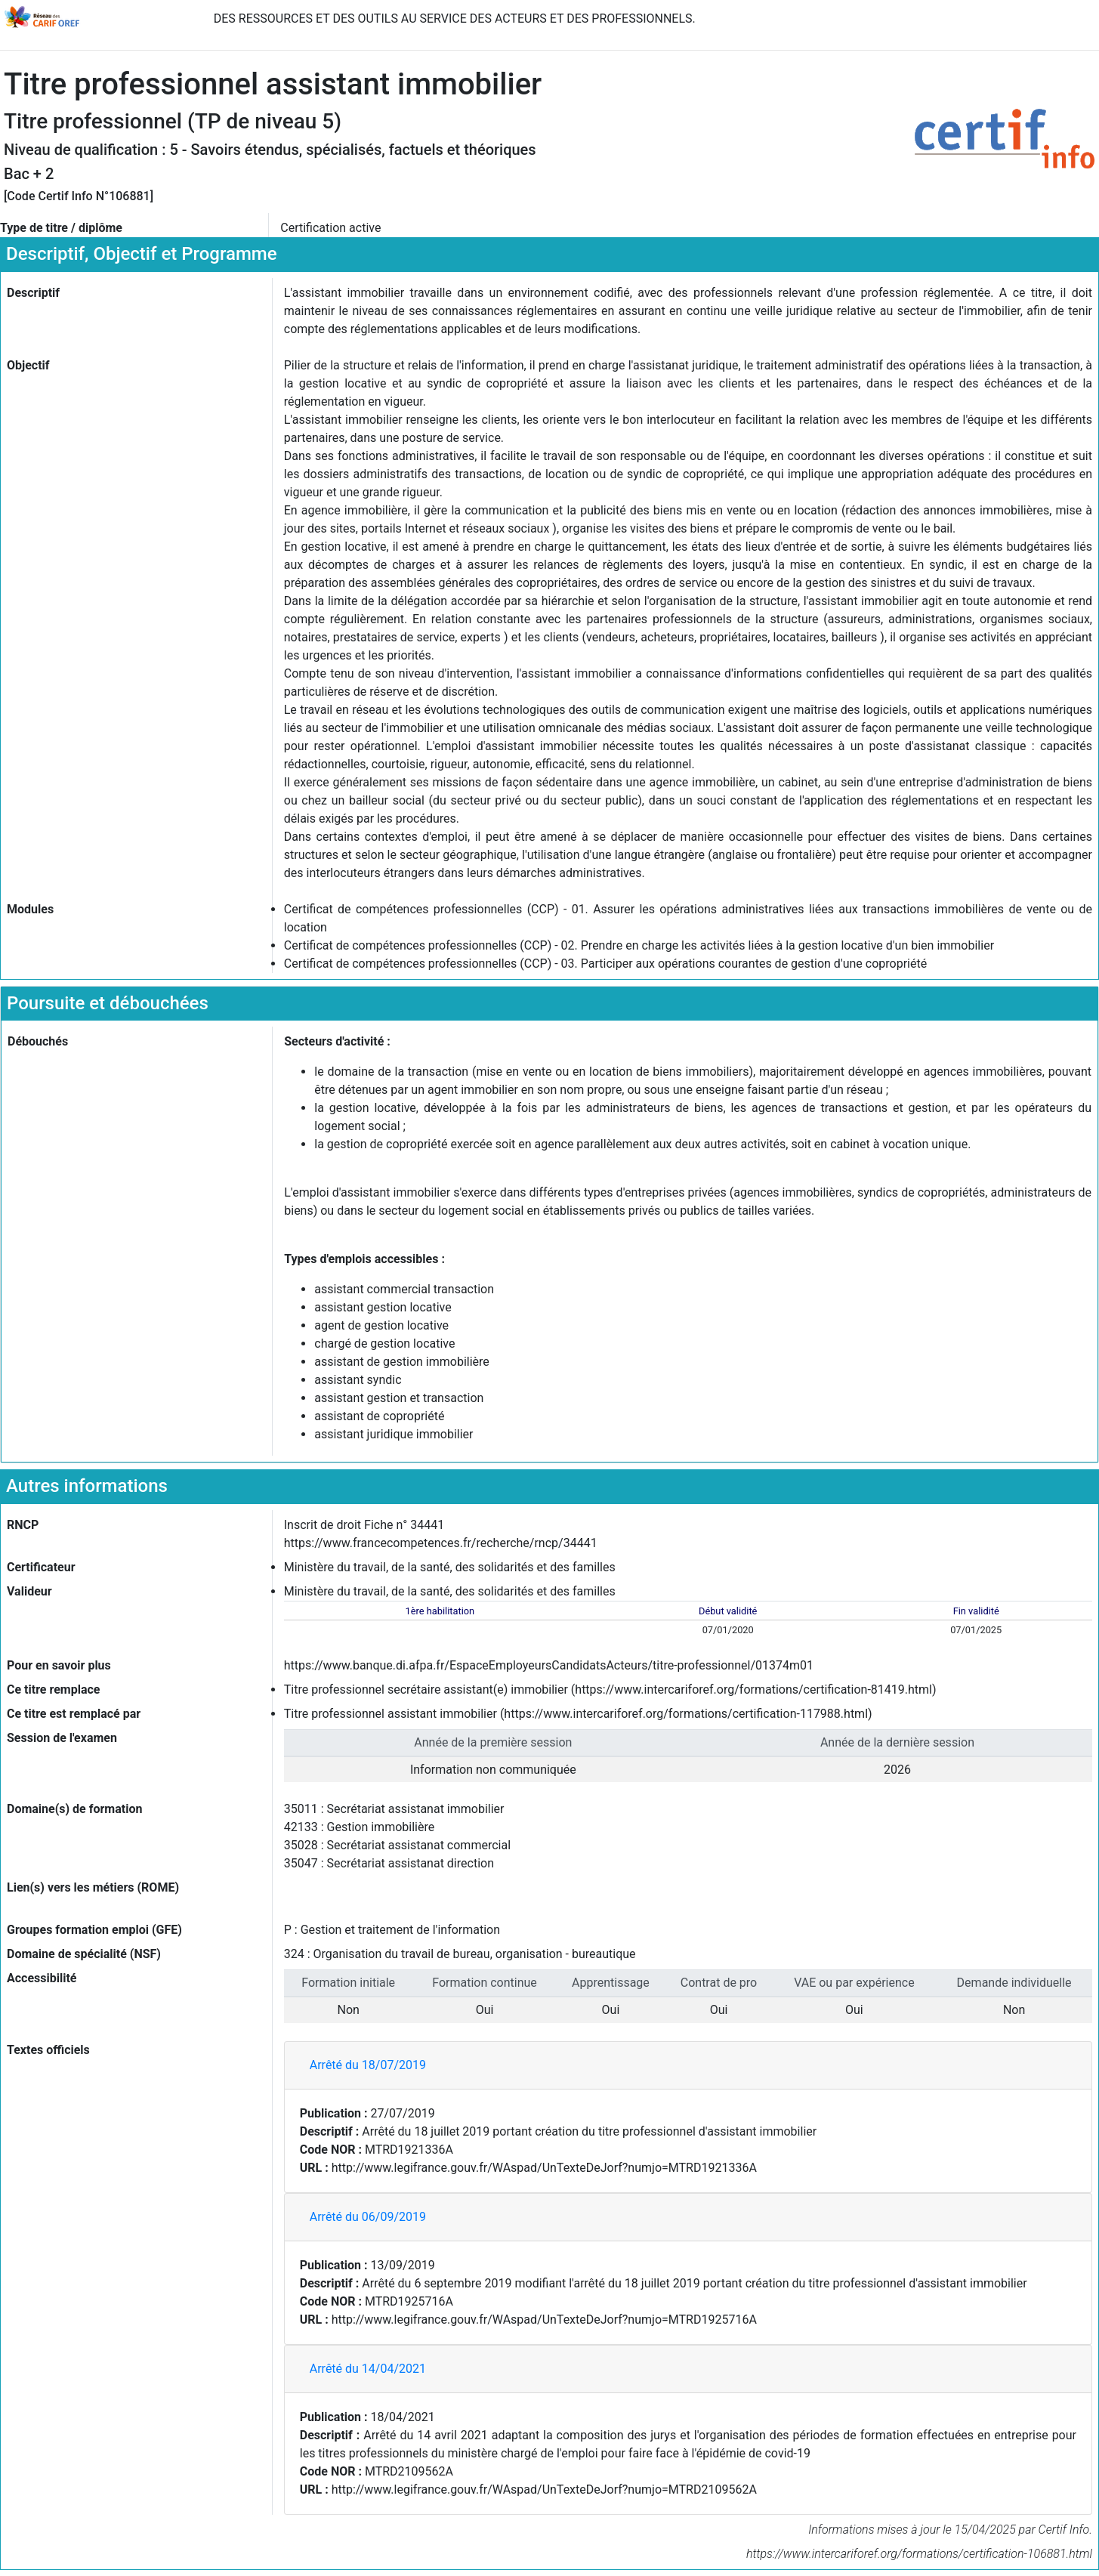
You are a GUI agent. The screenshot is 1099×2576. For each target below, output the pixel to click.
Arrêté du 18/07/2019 (368, 2065)
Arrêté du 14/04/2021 (368, 2368)
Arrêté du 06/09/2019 (368, 2217)
